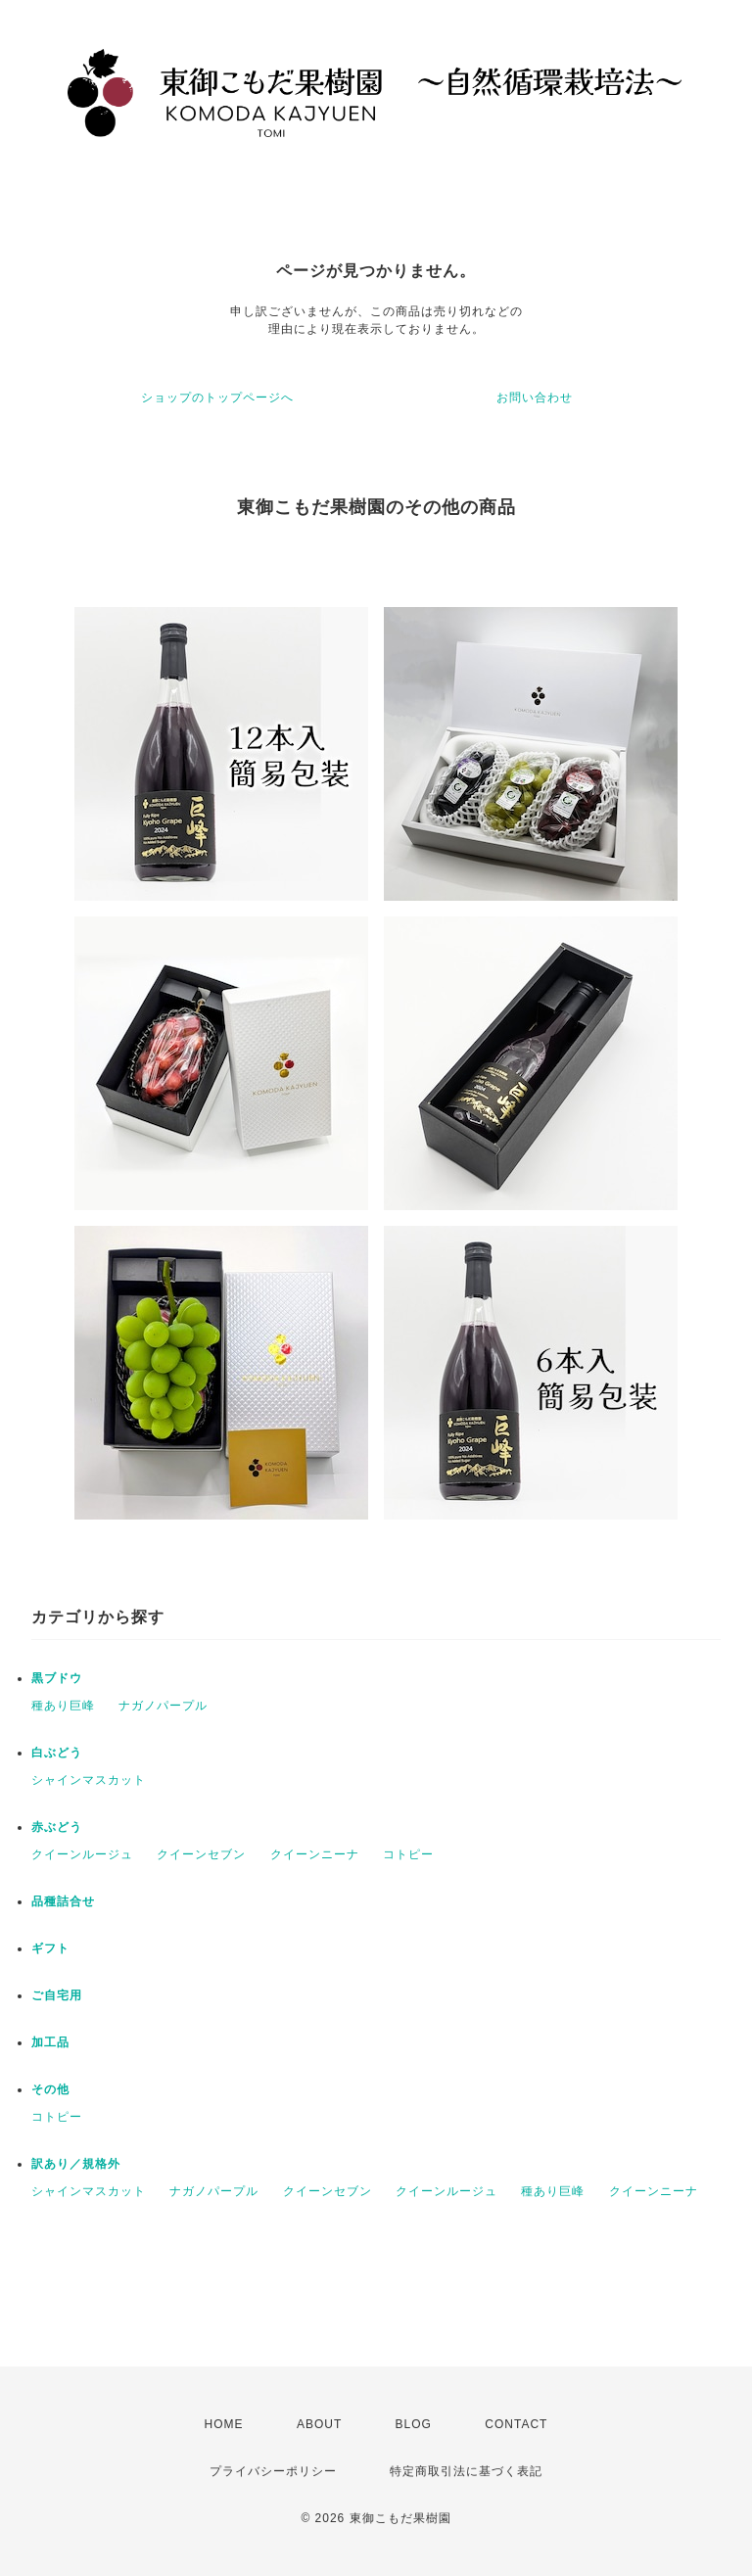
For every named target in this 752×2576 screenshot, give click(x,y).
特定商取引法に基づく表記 (466, 2471)
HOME (224, 2424)
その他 (50, 2089)
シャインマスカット (88, 1780)
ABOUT (319, 2424)
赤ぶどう (56, 1827)
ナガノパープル (163, 1705)
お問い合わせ (534, 397)
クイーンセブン (201, 1854)
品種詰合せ (63, 1901)
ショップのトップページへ (217, 397)
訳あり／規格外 (75, 2164)
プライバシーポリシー (273, 2471)
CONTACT (516, 2424)
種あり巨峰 (63, 1705)
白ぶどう (56, 1752)
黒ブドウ (56, 1678)
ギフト (50, 1948)
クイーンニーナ (314, 1854)
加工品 (50, 2042)
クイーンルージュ (82, 1854)
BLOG (414, 2424)
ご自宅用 (56, 1995)
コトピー (408, 1854)
